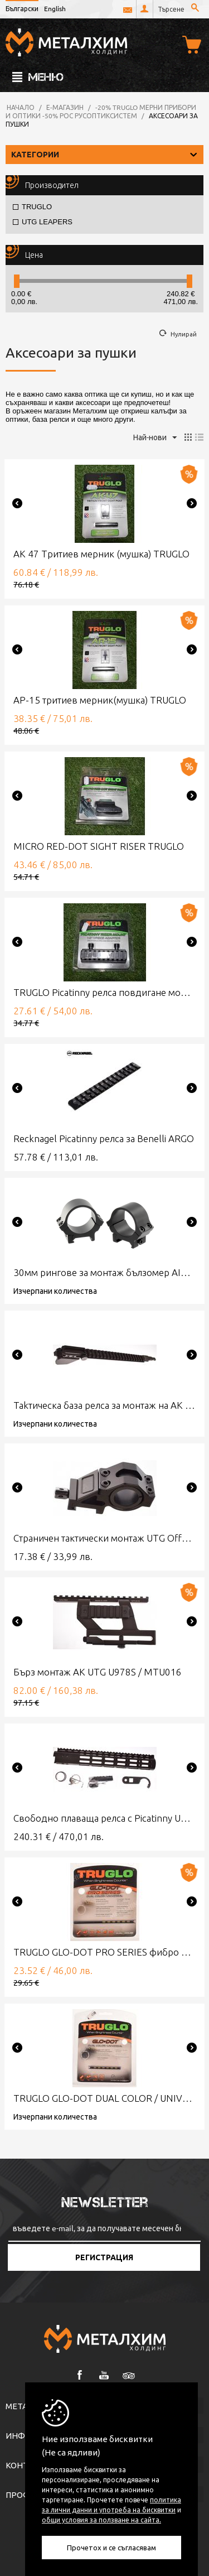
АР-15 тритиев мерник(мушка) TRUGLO (99, 700)
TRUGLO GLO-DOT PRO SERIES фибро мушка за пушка (104, 1952)
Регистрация (104, 2257)
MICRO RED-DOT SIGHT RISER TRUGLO (98, 846)
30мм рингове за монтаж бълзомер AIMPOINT (104, 1272)
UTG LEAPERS (42, 222)
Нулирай (184, 333)
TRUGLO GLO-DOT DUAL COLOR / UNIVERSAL (104, 2098)
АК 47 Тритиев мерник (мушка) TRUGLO (101, 553)
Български (22, 8)
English (55, 8)
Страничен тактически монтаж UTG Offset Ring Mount (104, 1538)
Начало (21, 107)
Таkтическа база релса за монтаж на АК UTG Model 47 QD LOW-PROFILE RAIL (104, 1405)
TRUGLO (32, 207)
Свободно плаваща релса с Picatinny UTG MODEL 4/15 (104, 1818)
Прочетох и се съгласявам (111, 2547)
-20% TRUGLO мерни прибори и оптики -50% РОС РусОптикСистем (101, 111)
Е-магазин (65, 107)
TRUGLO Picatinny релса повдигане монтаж (104, 992)
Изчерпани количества (55, 1290)
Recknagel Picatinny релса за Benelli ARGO (103, 1138)
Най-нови (155, 438)
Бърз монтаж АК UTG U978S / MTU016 (97, 1672)
